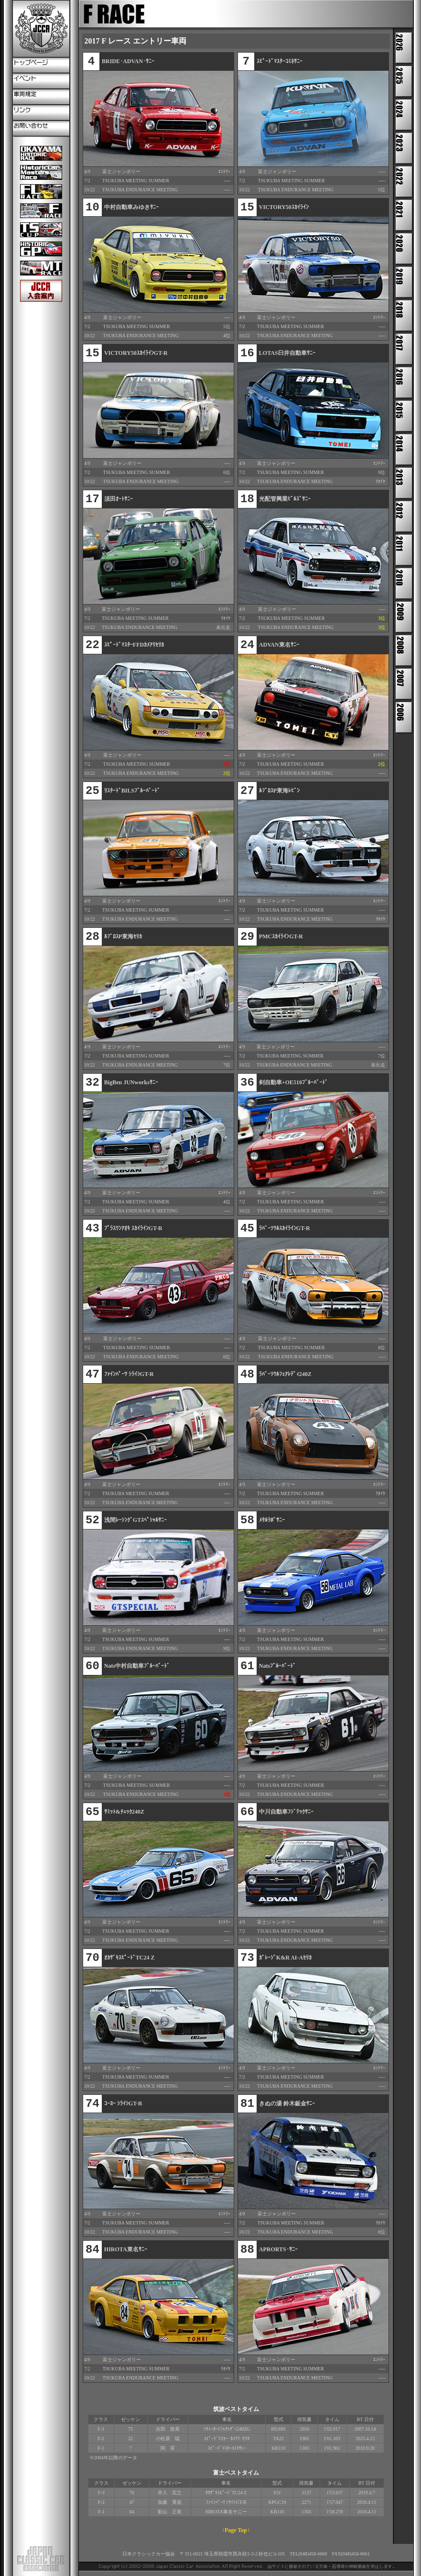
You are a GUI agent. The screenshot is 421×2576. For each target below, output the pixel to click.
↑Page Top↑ (236, 2530)
